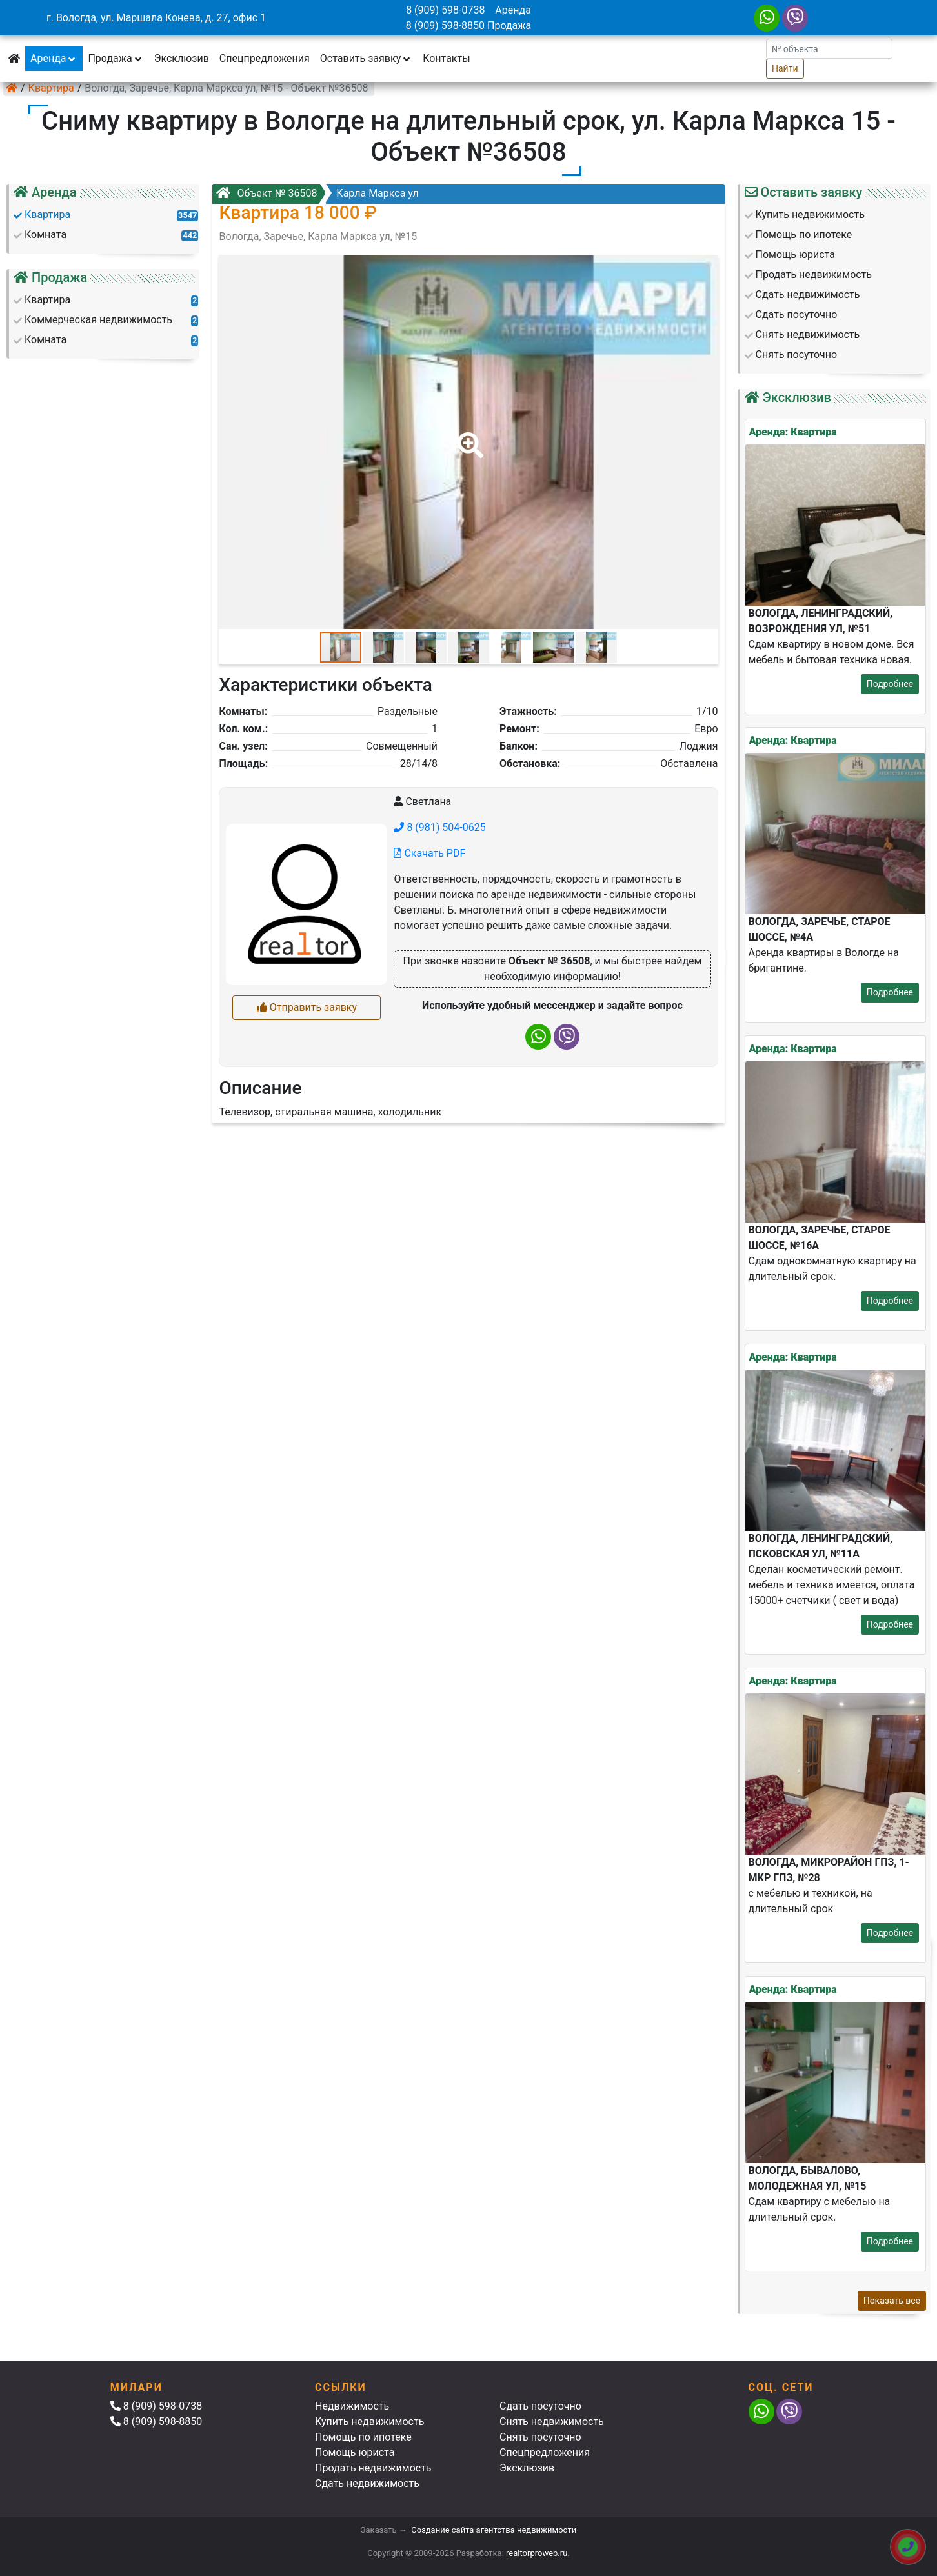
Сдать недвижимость (367, 2483)
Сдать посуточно (540, 2406)
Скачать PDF (429, 853)
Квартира (51, 88)
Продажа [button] (115, 58)
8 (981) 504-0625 (439, 827)
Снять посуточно (540, 2437)
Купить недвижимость (369, 2421)
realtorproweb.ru (536, 2553)
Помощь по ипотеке (363, 2437)
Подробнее (890, 684)
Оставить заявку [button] (366, 58)
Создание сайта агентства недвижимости (493, 2530)
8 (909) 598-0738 (445, 10)
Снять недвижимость (551, 2421)
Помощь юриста (354, 2452)
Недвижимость (352, 2406)
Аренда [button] (53, 58)
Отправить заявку (307, 1007)
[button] (468, 436)
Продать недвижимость (373, 2468)
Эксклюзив (181, 58)
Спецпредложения (264, 58)
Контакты (446, 58)
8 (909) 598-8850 (445, 25)
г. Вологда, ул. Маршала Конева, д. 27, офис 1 (156, 18)
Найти (785, 68)
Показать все (891, 2300)
